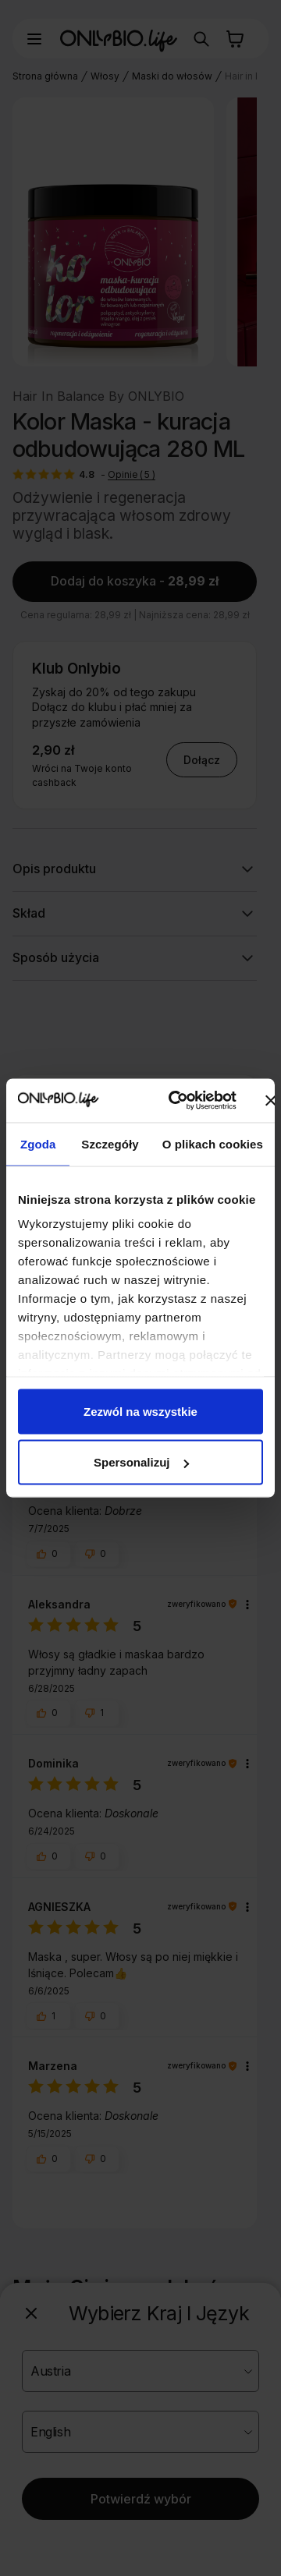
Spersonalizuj (141, 1462)
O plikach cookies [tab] (212, 1143)
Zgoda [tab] (38, 1143)
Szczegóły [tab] (109, 1143)
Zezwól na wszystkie (140, 1410)
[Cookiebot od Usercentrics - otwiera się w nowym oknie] (175, 1101)
